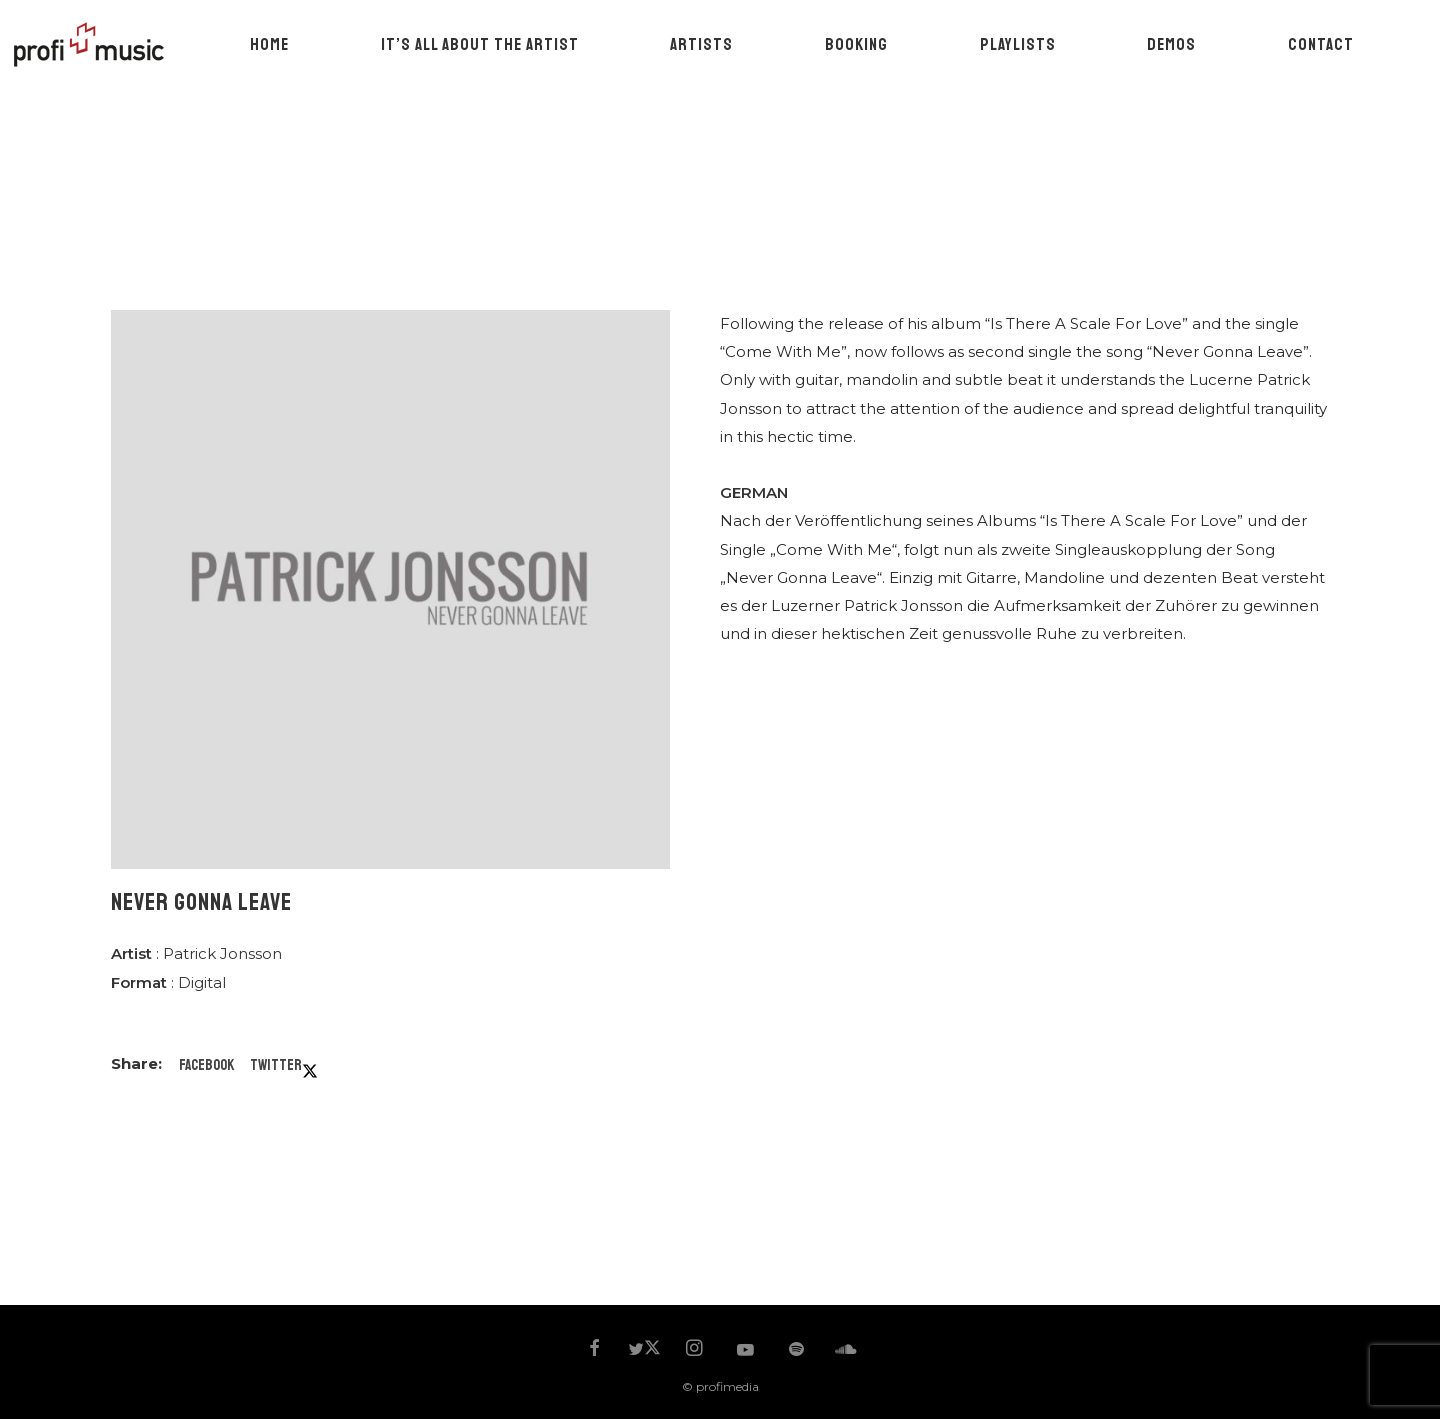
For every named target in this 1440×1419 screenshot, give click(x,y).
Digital (202, 982)
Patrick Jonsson (222, 953)
